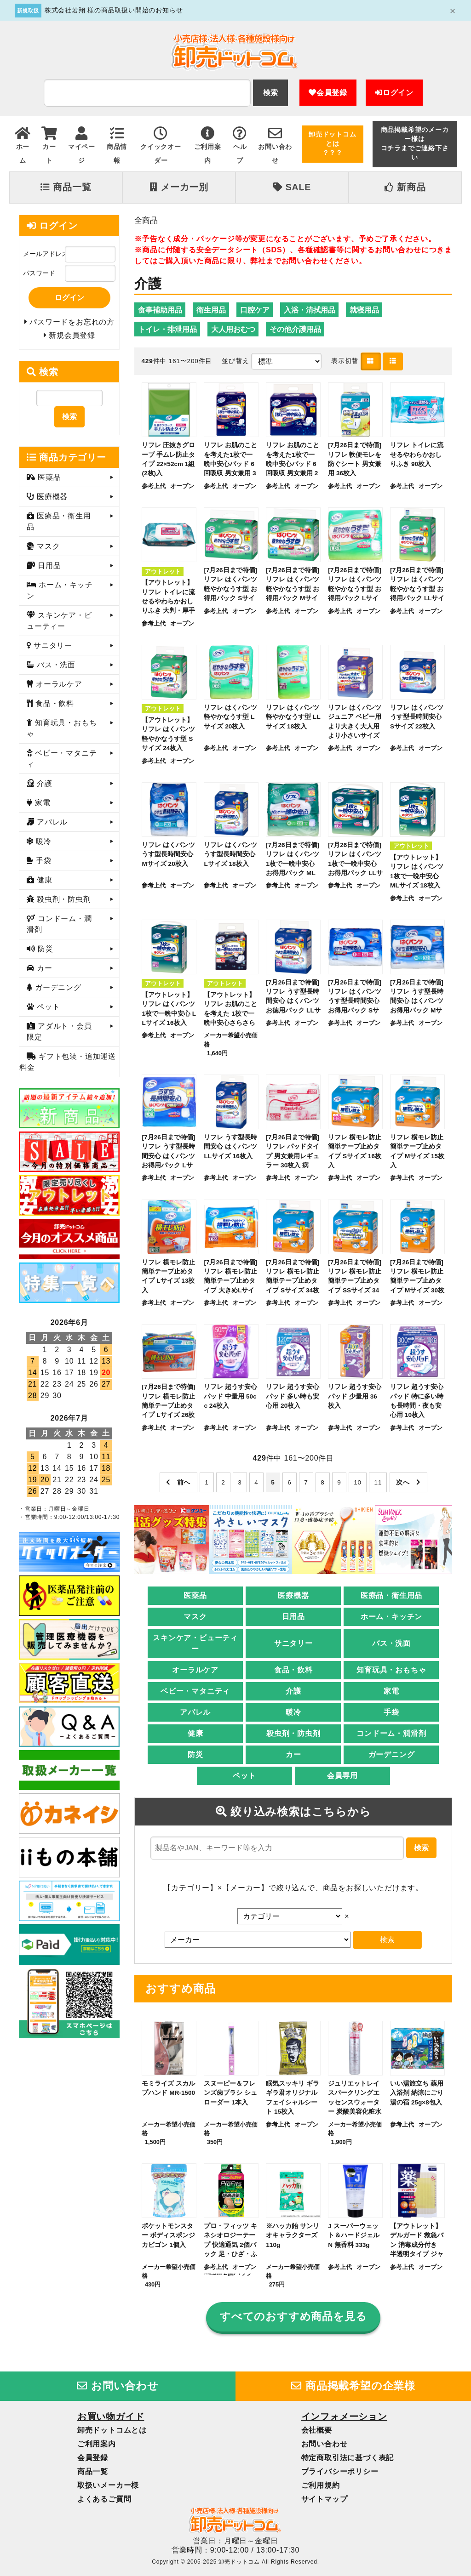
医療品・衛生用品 (391, 1595)
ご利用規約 (320, 2485)
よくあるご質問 (104, 2499)
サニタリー (293, 1643)
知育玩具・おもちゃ (391, 1670)
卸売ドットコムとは (112, 2430)
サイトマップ (324, 2499)
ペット (244, 1776)
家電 (391, 1691)
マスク (195, 1617)
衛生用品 (211, 309)
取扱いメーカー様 (108, 2485)
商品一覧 (65, 187)
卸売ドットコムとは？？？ (332, 144)
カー (293, 1754)
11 (378, 1482)
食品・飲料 (293, 1670)
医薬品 (195, 1595)
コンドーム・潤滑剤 (391, 1733)
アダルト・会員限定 (59, 1031)
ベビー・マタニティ (195, 1691)
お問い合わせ (118, 2386)
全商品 (146, 220)
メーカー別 (178, 187)
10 (358, 1482)
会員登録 (328, 93)
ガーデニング (391, 1754)
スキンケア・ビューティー (195, 1643)
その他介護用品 (295, 329)
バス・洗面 (391, 1643)
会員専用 (342, 1776)
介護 (293, 1691)
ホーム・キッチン (391, 1617)
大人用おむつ (233, 329)
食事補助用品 (160, 309)
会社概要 (316, 2430)
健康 (195, 1733)
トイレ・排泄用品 (167, 329)
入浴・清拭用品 (309, 309)
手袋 (391, 1712)
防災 (195, 1754)
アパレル (195, 1712)
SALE (292, 187)
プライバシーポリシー (340, 2471)
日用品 (293, 1617)
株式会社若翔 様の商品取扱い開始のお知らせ (114, 10)
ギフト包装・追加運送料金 (67, 1061)
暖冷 (293, 1712)
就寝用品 (364, 309)
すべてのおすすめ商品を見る (293, 2316)
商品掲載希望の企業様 (353, 2386)
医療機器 (293, 1595)
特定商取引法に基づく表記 (347, 2458)
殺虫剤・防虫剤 (293, 1733)
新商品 (405, 187)
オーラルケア (195, 1670)
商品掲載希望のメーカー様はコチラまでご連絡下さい (415, 143)
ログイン (394, 93)
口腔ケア (255, 309)
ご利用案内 (96, 2444)
